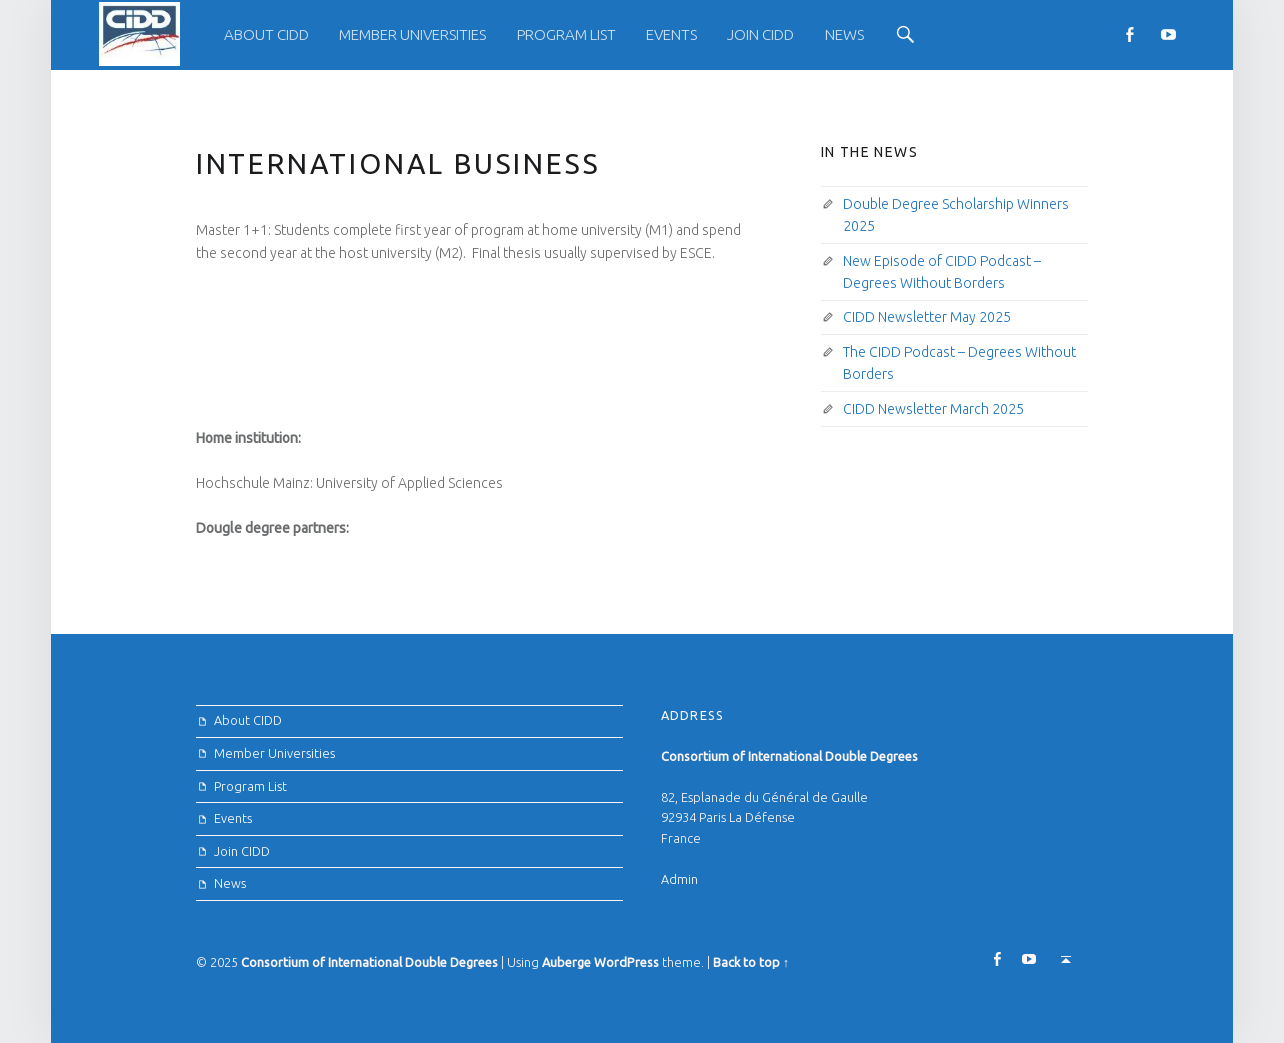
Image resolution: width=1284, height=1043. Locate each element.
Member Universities (412, 34)
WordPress (626, 962)
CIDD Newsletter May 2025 (927, 317)
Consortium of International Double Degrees (369, 962)
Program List (566, 34)
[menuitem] (266, 35)
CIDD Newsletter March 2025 (933, 409)
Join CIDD (760, 34)
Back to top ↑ (751, 962)
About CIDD (266, 34)
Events (671, 34)
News (844, 34)
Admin (679, 879)
